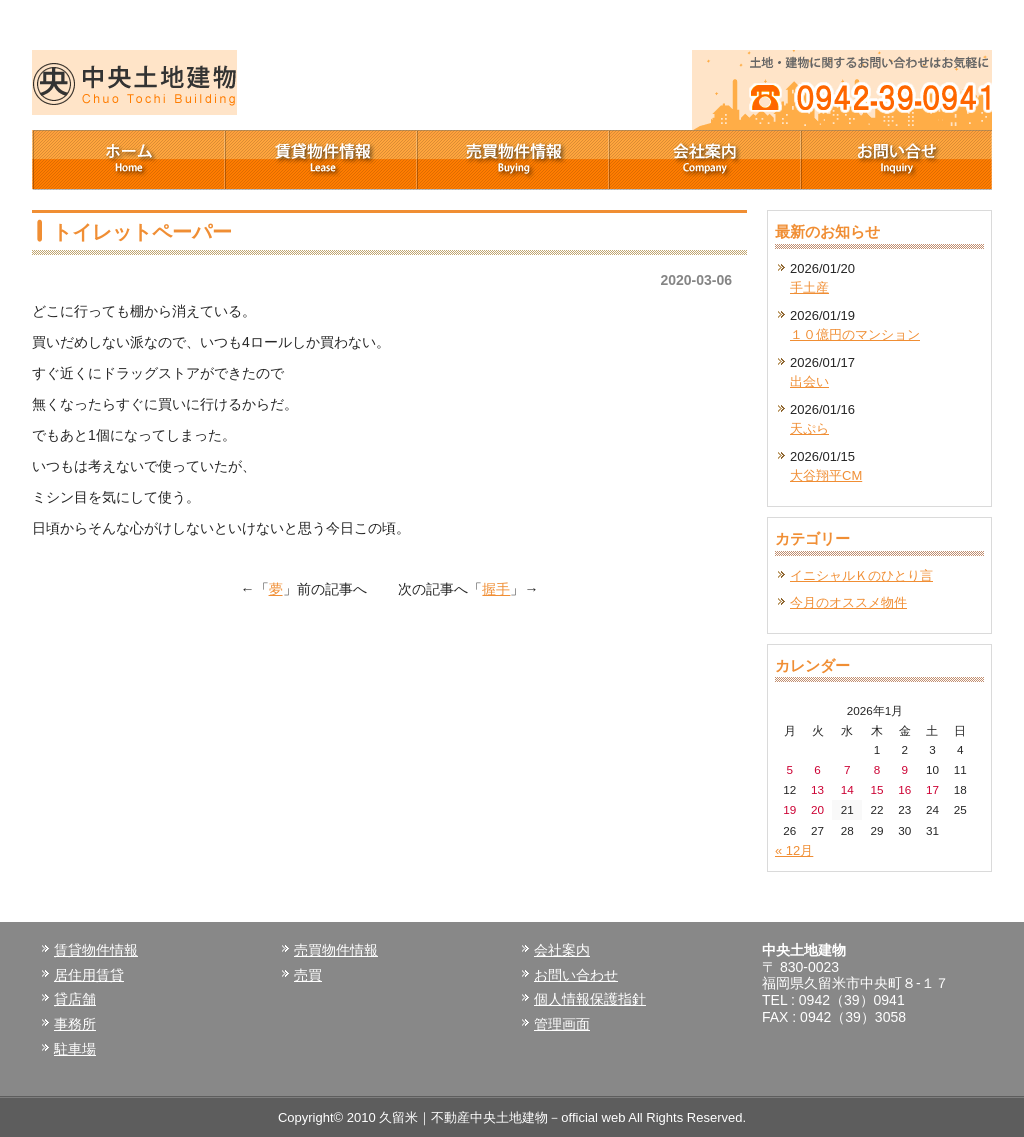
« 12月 (794, 850)
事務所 (75, 1024)
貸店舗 (75, 999)
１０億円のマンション (855, 334)
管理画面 (562, 1024)
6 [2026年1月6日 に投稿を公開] (817, 769)
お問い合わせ (576, 975)
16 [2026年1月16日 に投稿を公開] (904, 789)
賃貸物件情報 (320, 160)
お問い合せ (896, 160)
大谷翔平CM (826, 475)
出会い (809, 381)
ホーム (128, 160)
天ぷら (809, 428)
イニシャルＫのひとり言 (861, 575)
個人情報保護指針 (590, 999)
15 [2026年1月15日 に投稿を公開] (876, 789)
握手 (496, 589)
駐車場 (75, 1049)
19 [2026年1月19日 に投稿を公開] (789, 809)
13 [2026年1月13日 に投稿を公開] (817, 789)
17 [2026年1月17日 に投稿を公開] (932, 789)
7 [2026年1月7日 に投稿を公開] (847, 769)
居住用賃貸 (89, 975)
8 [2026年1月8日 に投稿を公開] (877, 769)
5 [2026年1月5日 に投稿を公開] (790, 769)
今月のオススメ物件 (848, 602)
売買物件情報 (512, 160)
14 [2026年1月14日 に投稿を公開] (847, 789)
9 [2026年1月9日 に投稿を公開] (904, 769)
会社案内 (704, 160)
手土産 (809, 287)
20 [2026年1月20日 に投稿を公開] (817, 809)
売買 (308, 975)
